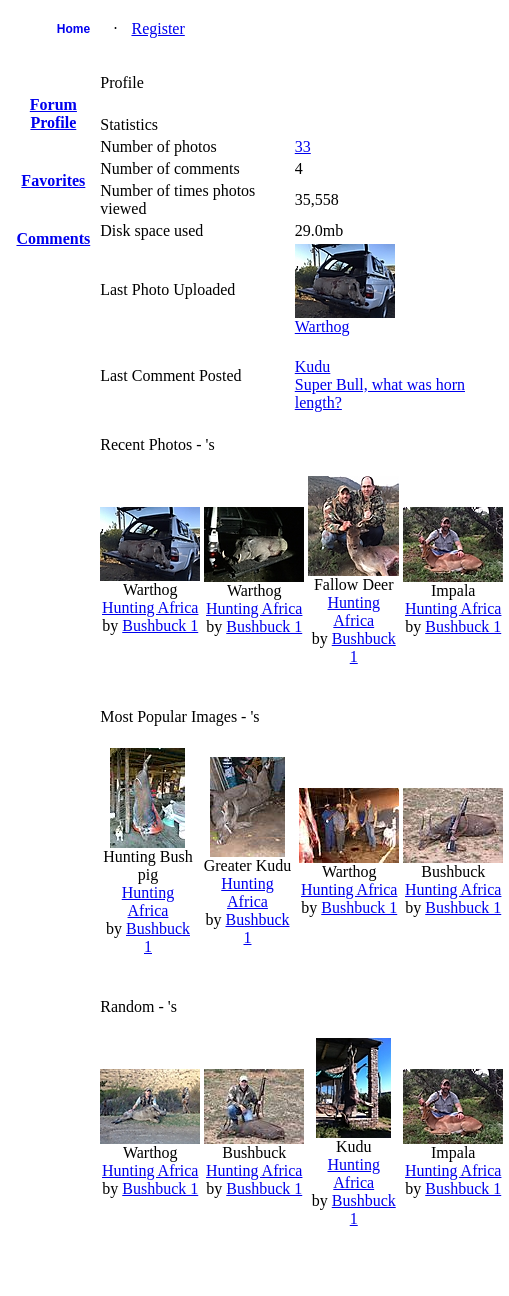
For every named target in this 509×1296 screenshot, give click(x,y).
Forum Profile (53, 113)
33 (303, 146)
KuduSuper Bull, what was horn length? (380, 384)
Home (73, 29)
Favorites (53, 180)
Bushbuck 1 (160, 625)
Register (157, 28)
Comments (53, 238)
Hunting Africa (150, 607)
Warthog (322, 326)
